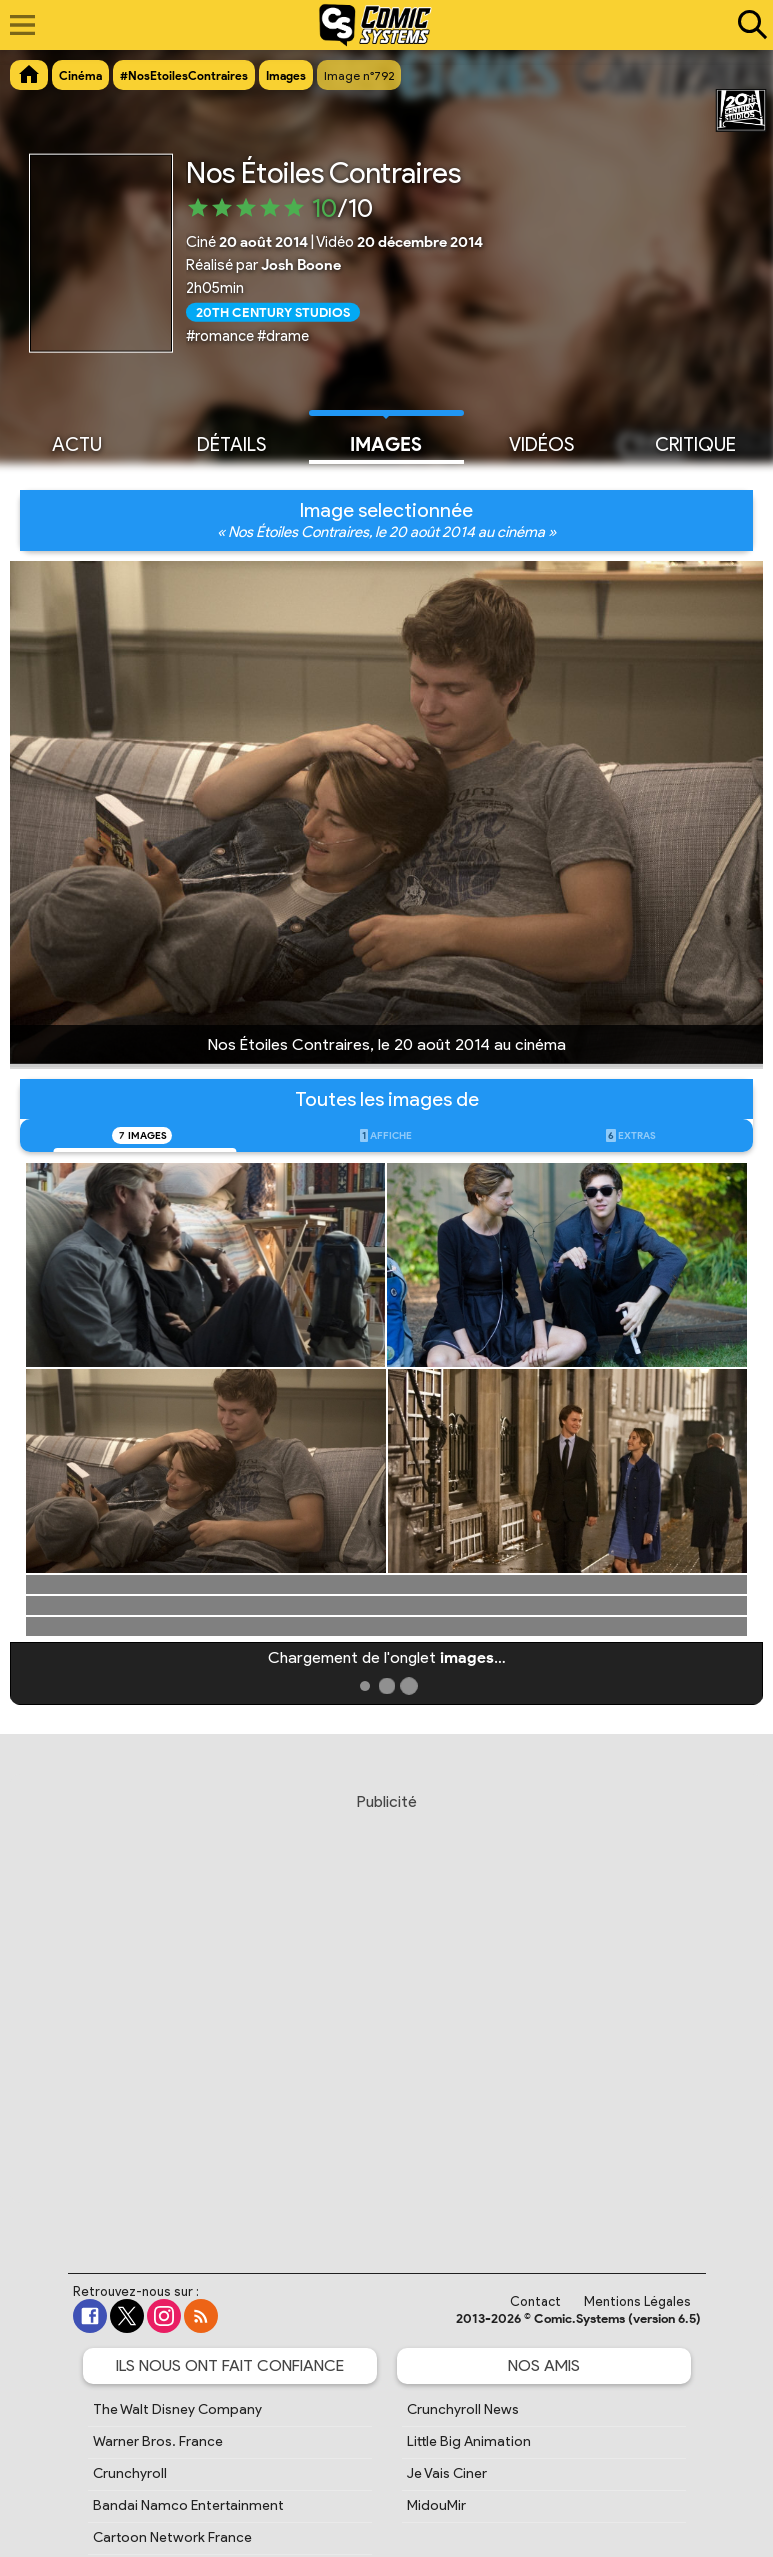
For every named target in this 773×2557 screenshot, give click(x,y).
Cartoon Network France (172, 2537)
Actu (77, 443)
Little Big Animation (469, 2441)
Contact (535, 2301)
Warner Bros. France (158, 2441)
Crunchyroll (130, 2473)
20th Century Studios (273, 311)
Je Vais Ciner (447, 2473)
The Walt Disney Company (177, 2409)
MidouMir (436, 2505)
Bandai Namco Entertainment (188, 2505)
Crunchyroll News (463, 2409)
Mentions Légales (637, 2301)
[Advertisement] (389, 2014)
